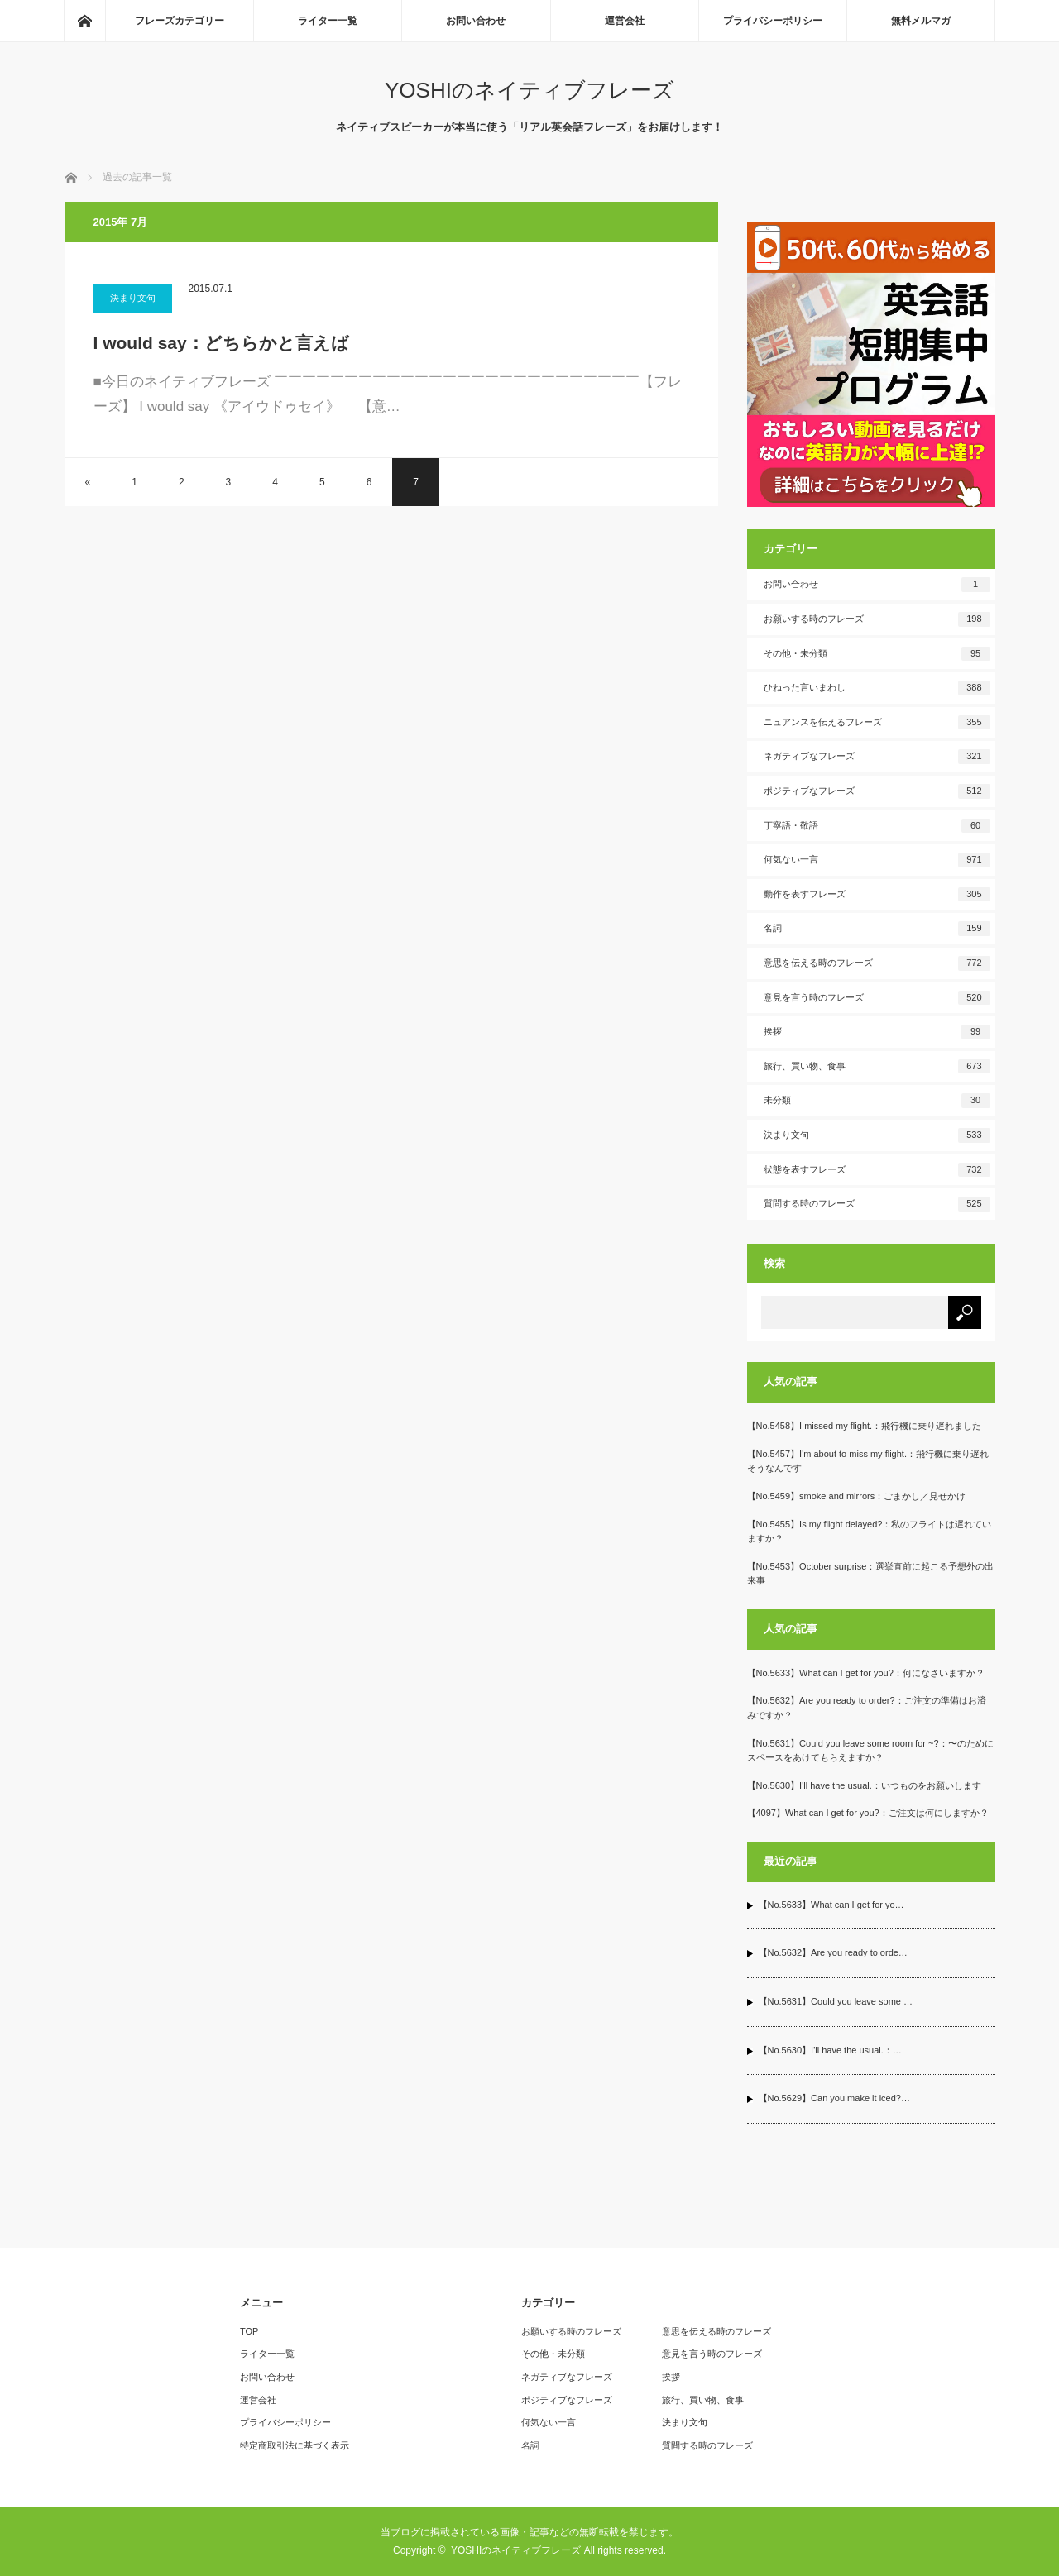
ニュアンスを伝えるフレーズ (877, 722)
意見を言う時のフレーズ (877, 998)
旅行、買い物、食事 (877, 1066)
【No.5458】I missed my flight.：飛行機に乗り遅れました (864, 1426)
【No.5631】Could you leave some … (836, 2001)
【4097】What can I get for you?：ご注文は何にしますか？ (868, 1813)
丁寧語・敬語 (877, 826)
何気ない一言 (877, 860)
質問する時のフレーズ (877, 1204)
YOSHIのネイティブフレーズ (529, 90)
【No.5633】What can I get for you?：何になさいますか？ (866, 1673)
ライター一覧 (327, 20)
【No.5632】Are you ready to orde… (833, 1952)
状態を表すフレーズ (877, 1170)
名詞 (877, 928)
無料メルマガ (921, 20)
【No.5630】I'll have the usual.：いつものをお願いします (864, 1785)
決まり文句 (133, 298)
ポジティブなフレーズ (877, 791)
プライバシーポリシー (772, 20)
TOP (249, 2331)
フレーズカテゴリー (179, 20)
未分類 (877, 1100)
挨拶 (877, 1032)
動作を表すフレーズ (877, 894)
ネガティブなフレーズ (877, 756)
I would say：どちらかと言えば (221, 342)
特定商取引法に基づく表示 (294, 2445)
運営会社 (625, 20)
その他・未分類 (877, 654)
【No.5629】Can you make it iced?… (834, 2098)
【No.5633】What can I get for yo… (831, 1904)
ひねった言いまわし (877, 688)
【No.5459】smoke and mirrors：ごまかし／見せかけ (856, 1496)
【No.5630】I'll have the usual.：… (830, 2050)
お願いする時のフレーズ (877, 619)
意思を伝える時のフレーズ (877, 963)
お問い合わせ (476, 20)
